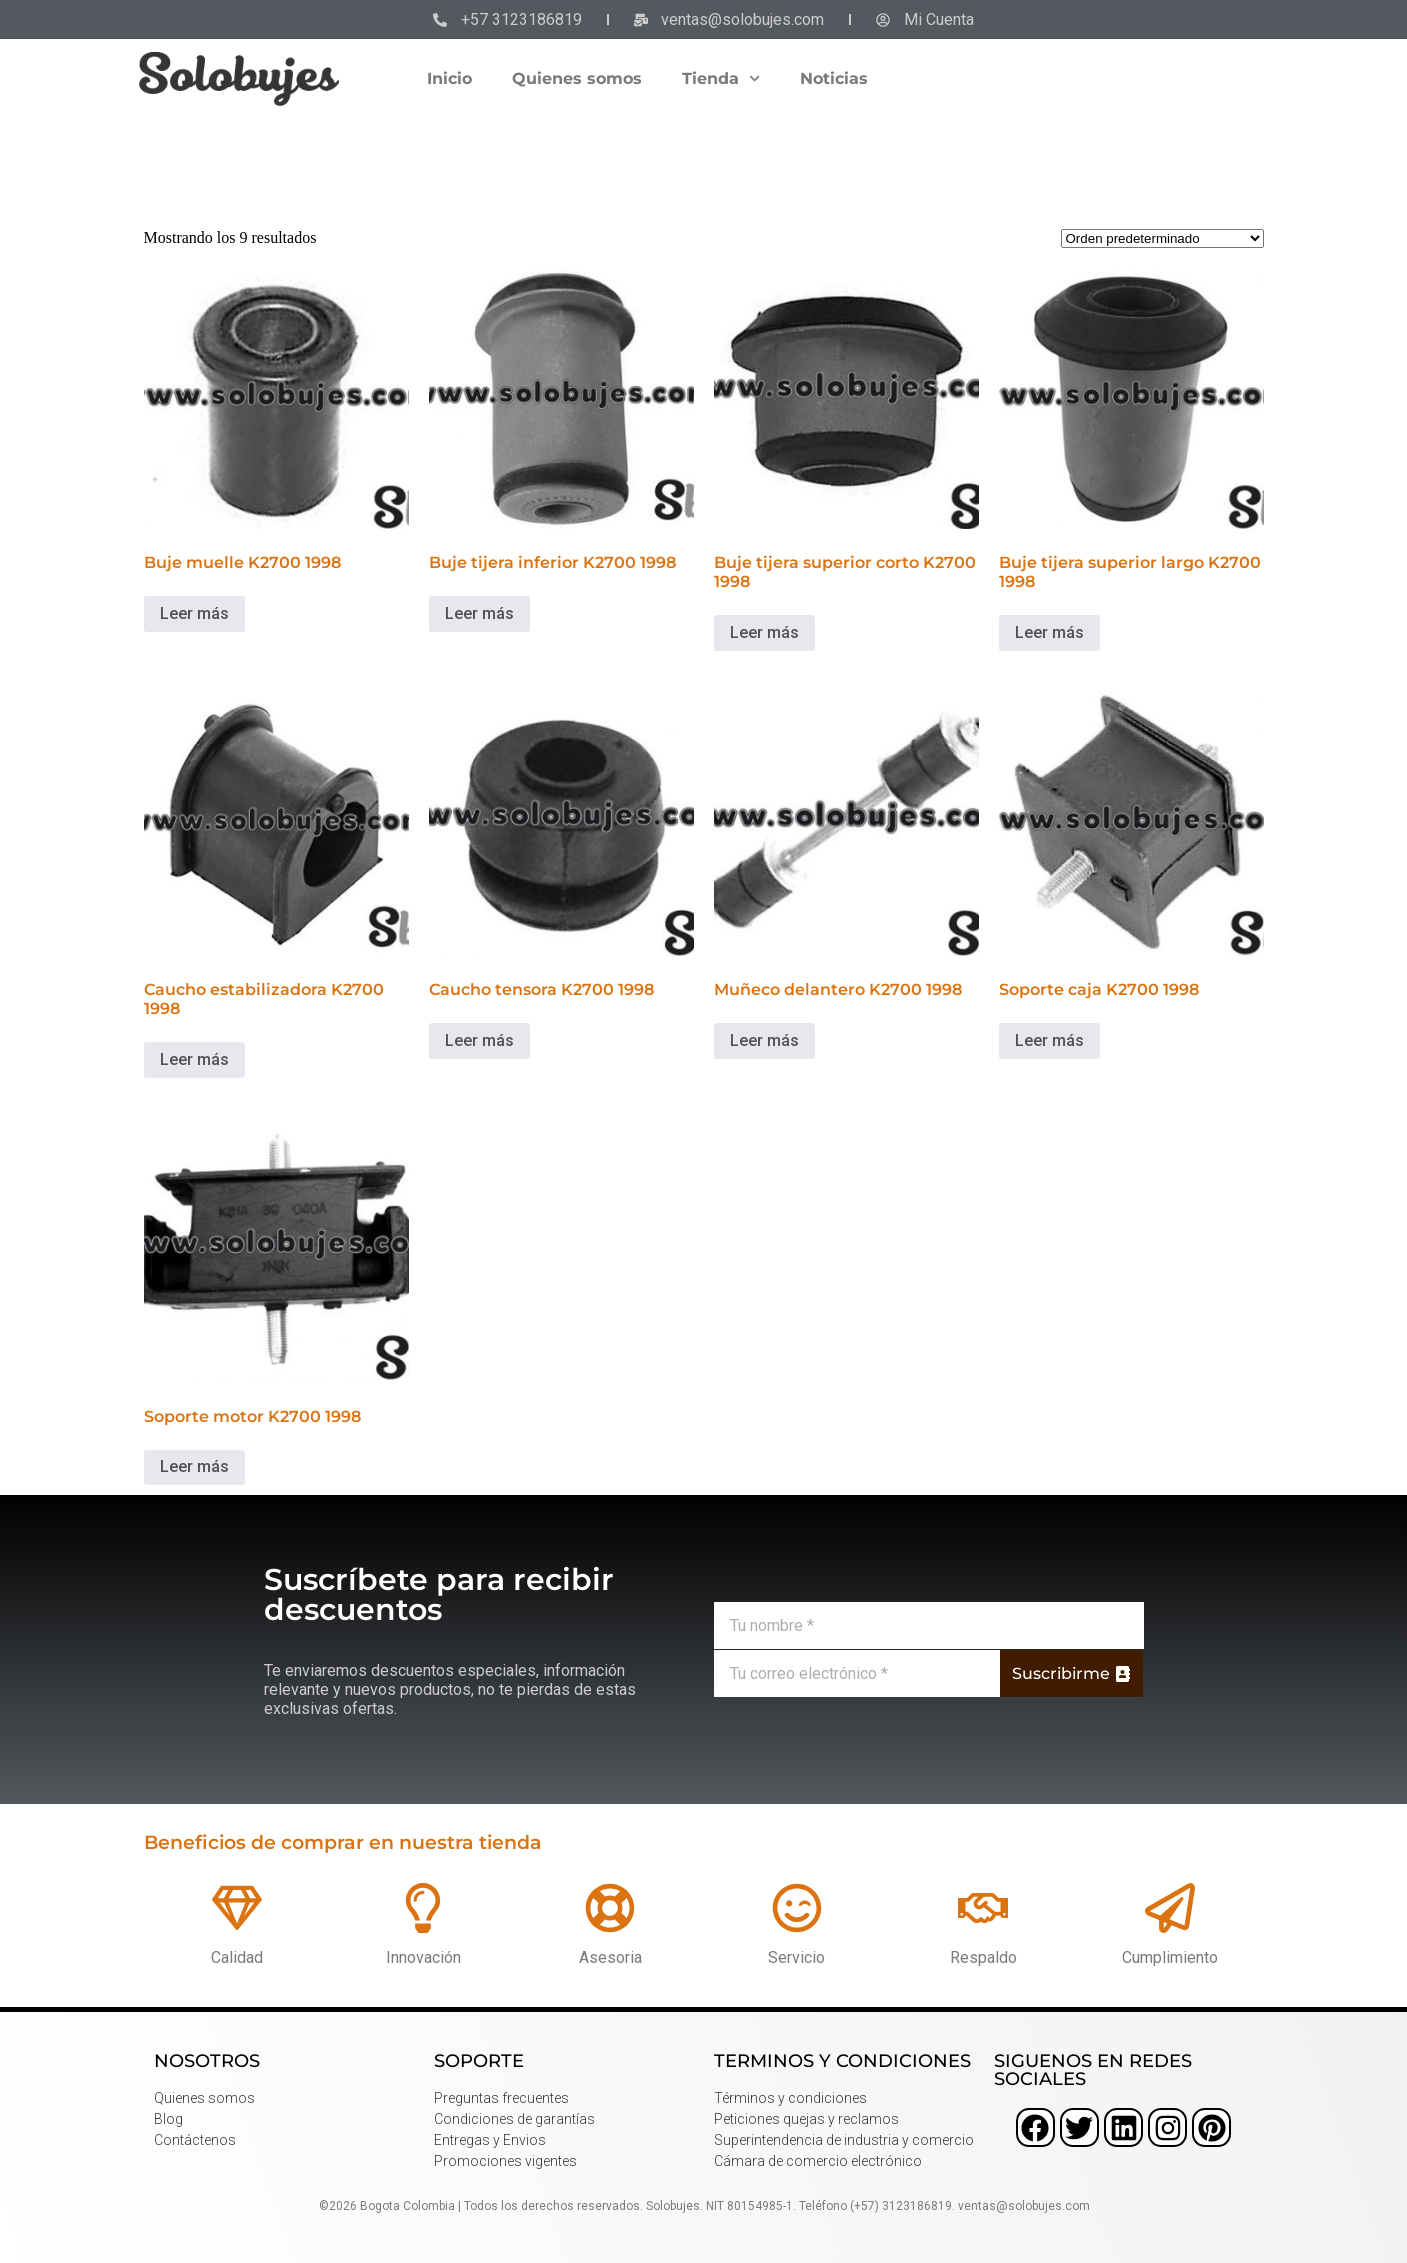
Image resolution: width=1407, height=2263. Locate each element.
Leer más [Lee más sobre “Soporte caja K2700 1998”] (1049, 1040)
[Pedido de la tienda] (1162, 238)
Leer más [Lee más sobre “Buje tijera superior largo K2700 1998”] (1049, 632)
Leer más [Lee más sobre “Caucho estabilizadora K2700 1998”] (194, 1059)
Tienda (721, 78)
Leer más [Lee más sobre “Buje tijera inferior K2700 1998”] (479, 613)
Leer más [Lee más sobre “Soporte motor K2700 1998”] (194, 1466)
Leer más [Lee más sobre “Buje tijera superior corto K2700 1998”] (764, 632)
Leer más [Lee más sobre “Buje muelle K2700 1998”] (194, 613)
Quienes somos (577, 78)
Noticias (834, 78)
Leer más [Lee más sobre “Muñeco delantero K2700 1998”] (764, 1040)
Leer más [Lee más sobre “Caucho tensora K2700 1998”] (479, 1040)
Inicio (449, 78)
